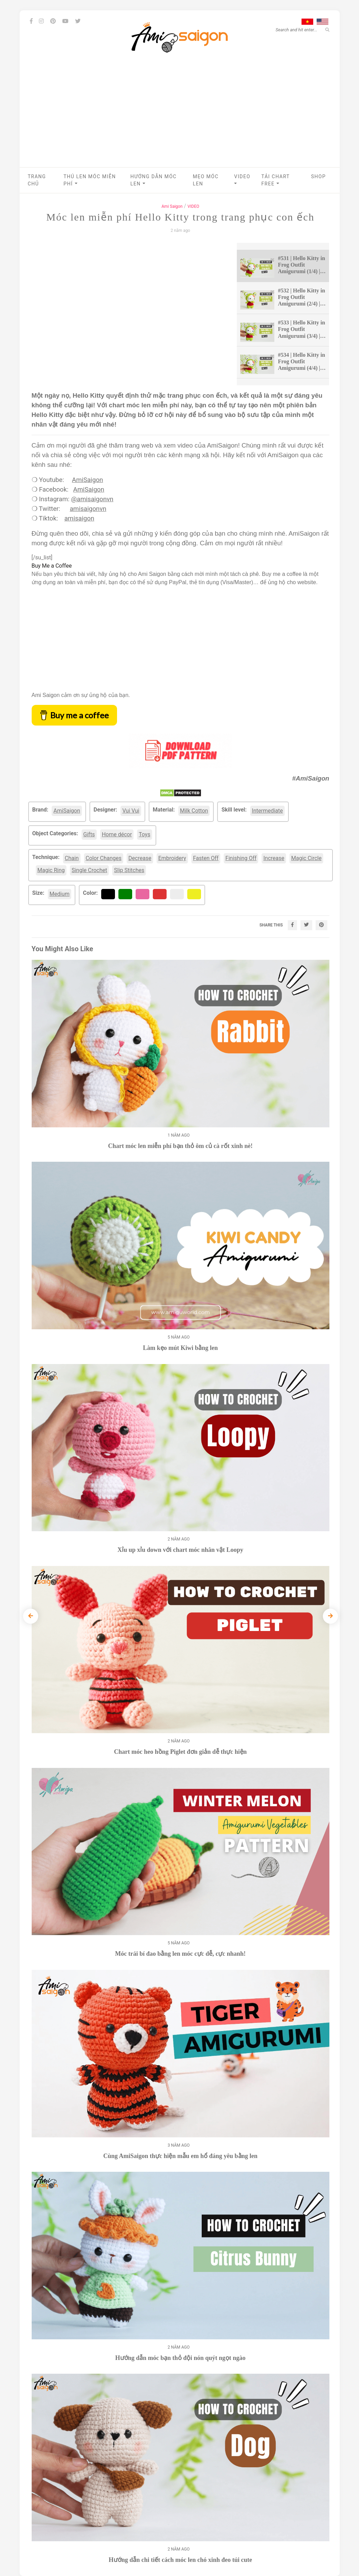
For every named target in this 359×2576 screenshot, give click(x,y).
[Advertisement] (180, 115)
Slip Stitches (129, 870)
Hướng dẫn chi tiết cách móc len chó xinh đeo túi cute (180, 2559)
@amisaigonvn (92, 499)
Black (109, 894)
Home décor (117, 834)
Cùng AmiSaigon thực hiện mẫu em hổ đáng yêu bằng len (180, 2156)
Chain (72, 858)
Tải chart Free (275, 180)
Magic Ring (51, 870)
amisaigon (79, 518)
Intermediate (267, 810)
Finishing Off (240, 858)
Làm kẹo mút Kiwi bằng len (180, 1347)
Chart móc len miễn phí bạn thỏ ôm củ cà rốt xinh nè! (180, 1145)
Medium (60, 894)
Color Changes (104, 858)
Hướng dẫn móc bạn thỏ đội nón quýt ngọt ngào (180, 2357)
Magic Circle (306, 858)
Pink (142, 894)
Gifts (89, 834)
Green (127, 894)
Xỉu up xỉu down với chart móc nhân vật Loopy (180, 1549)
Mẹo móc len (206, 180)
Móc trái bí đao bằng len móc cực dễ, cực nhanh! (180, 1953)
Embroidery (172, 858)
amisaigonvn (88, 509)
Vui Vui (130, 810)
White (179, 894)
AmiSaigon (87, 480)
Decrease (139, 858)
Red (159, 894)
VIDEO (242, 180)
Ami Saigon (171, 206)
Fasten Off (206, 858)
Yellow (197, 894)
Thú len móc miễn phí (90, 180)
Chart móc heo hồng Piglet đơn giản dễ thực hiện (180, 1751)
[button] (76, 183)
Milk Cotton (194, 810)
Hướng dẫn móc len (153, 180)
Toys (144, 834)
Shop (318, 176)
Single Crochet (89, 870)
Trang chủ (37, 180)
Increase (273, 858)
